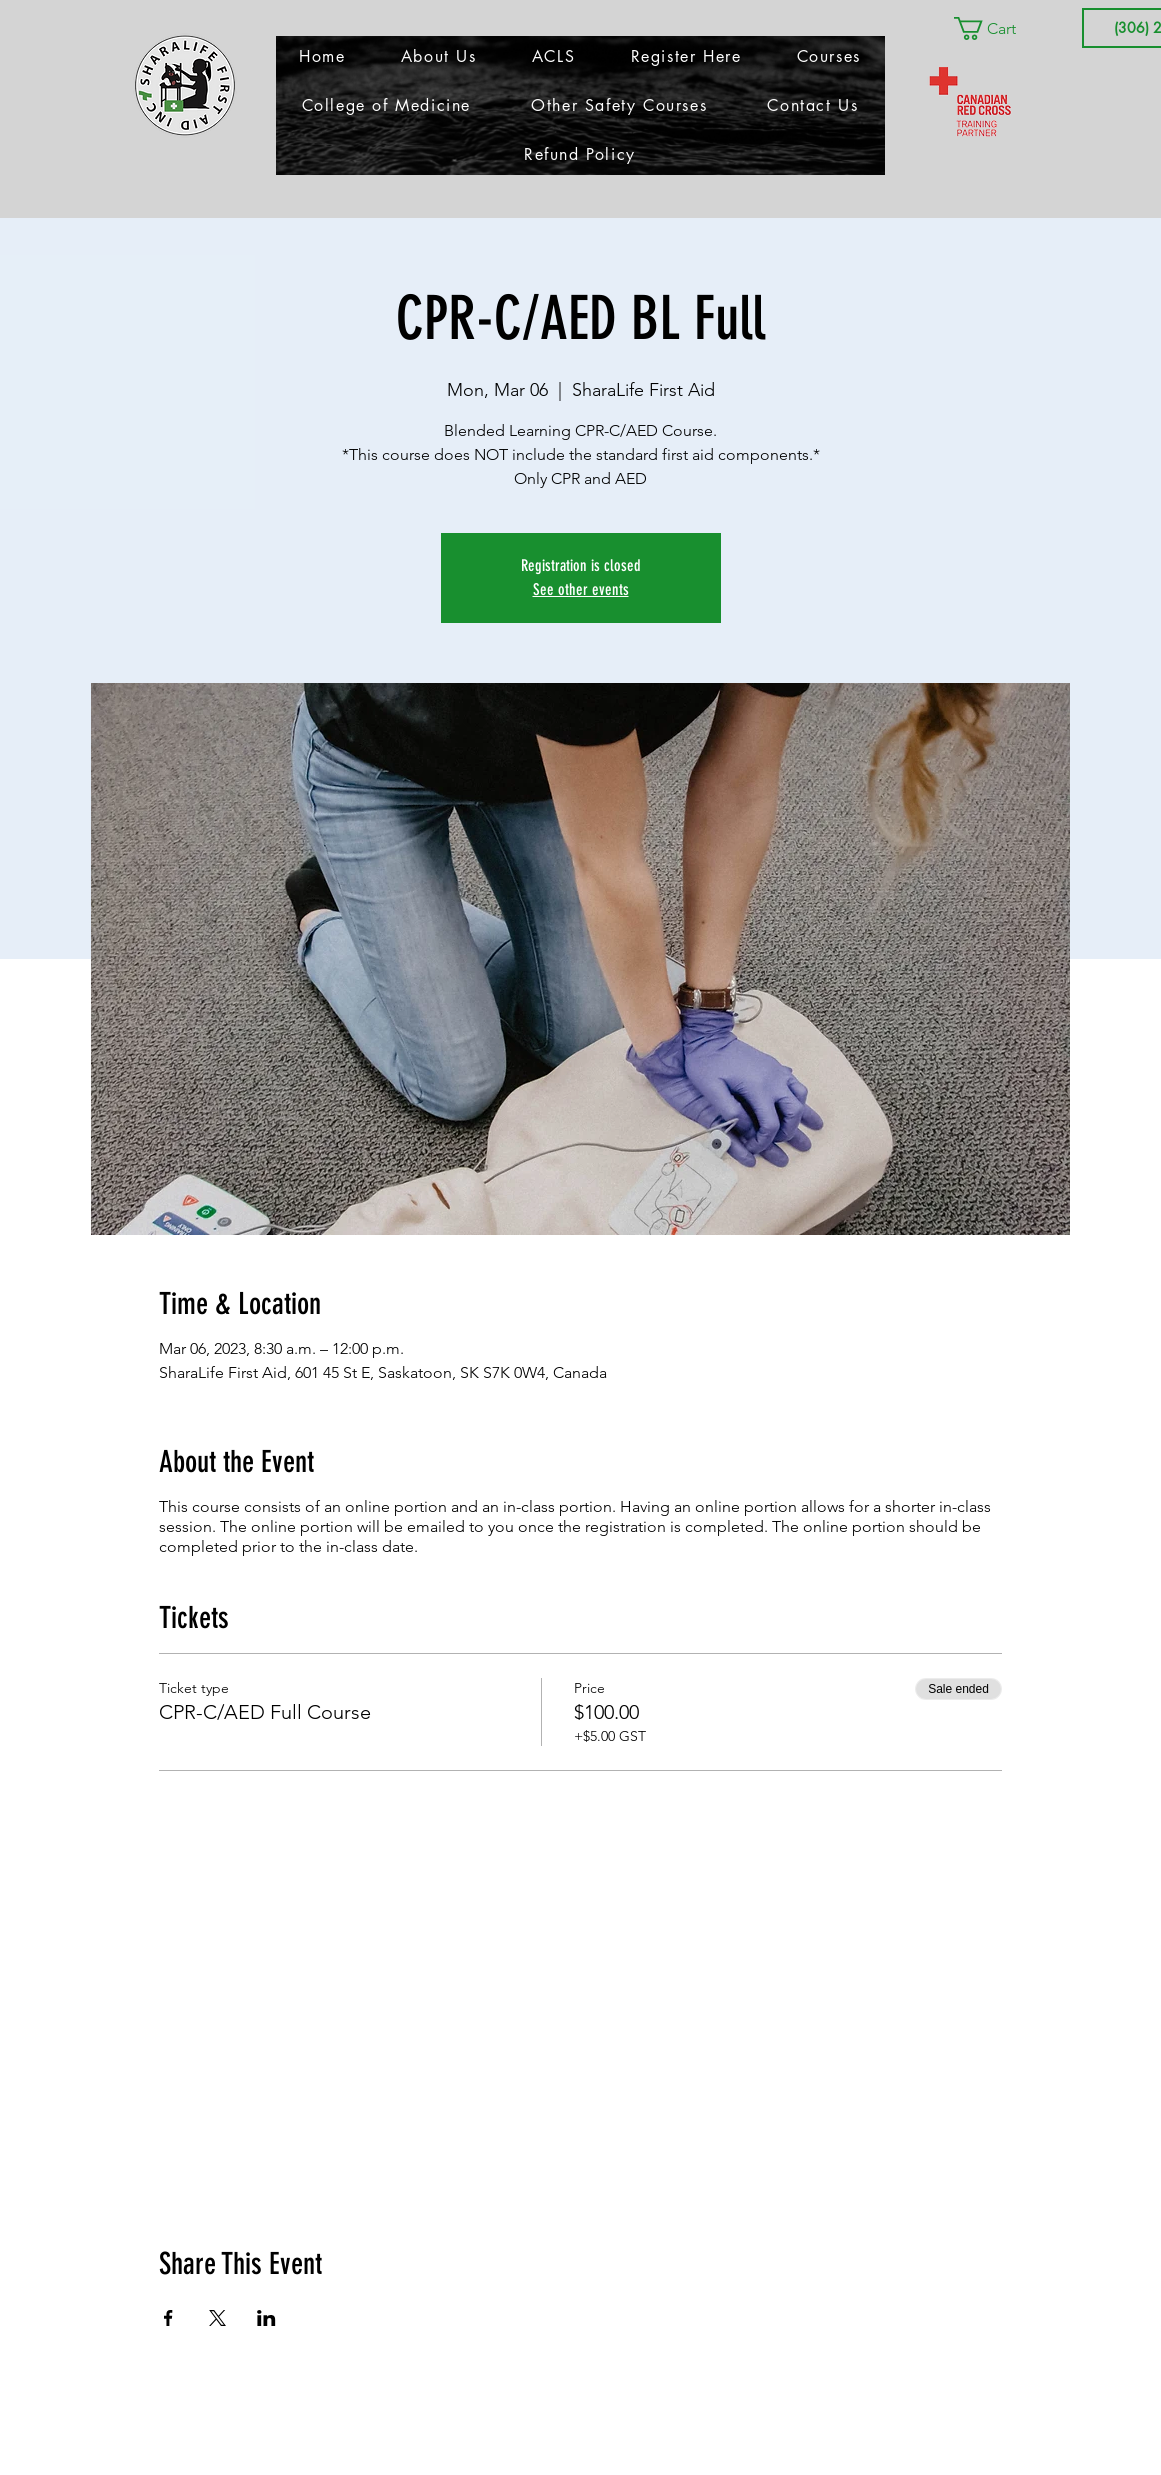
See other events (581, 589)
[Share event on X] (217, 2318)
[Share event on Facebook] (168, 2318)
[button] (999, 28)
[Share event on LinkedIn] (266, 2318)
